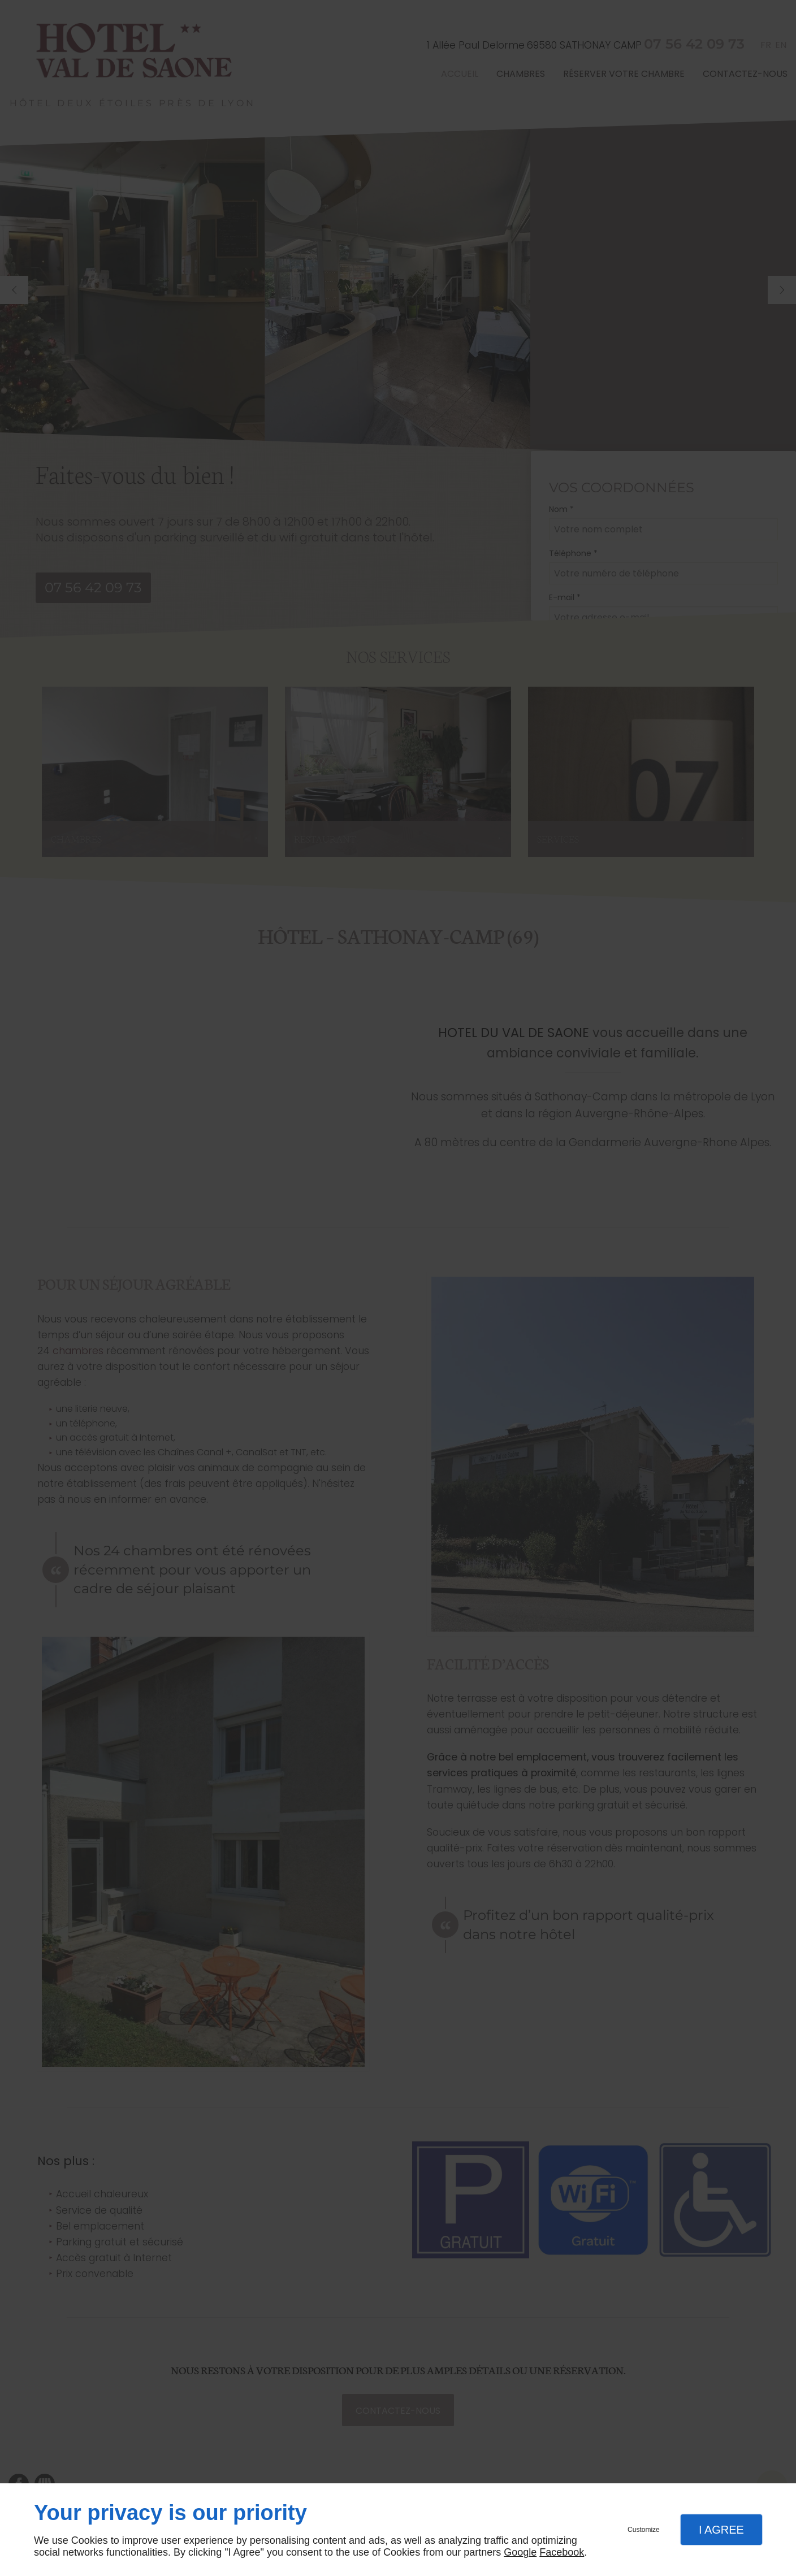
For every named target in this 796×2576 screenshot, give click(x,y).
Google (520, 2552)
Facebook (561, 2552)
